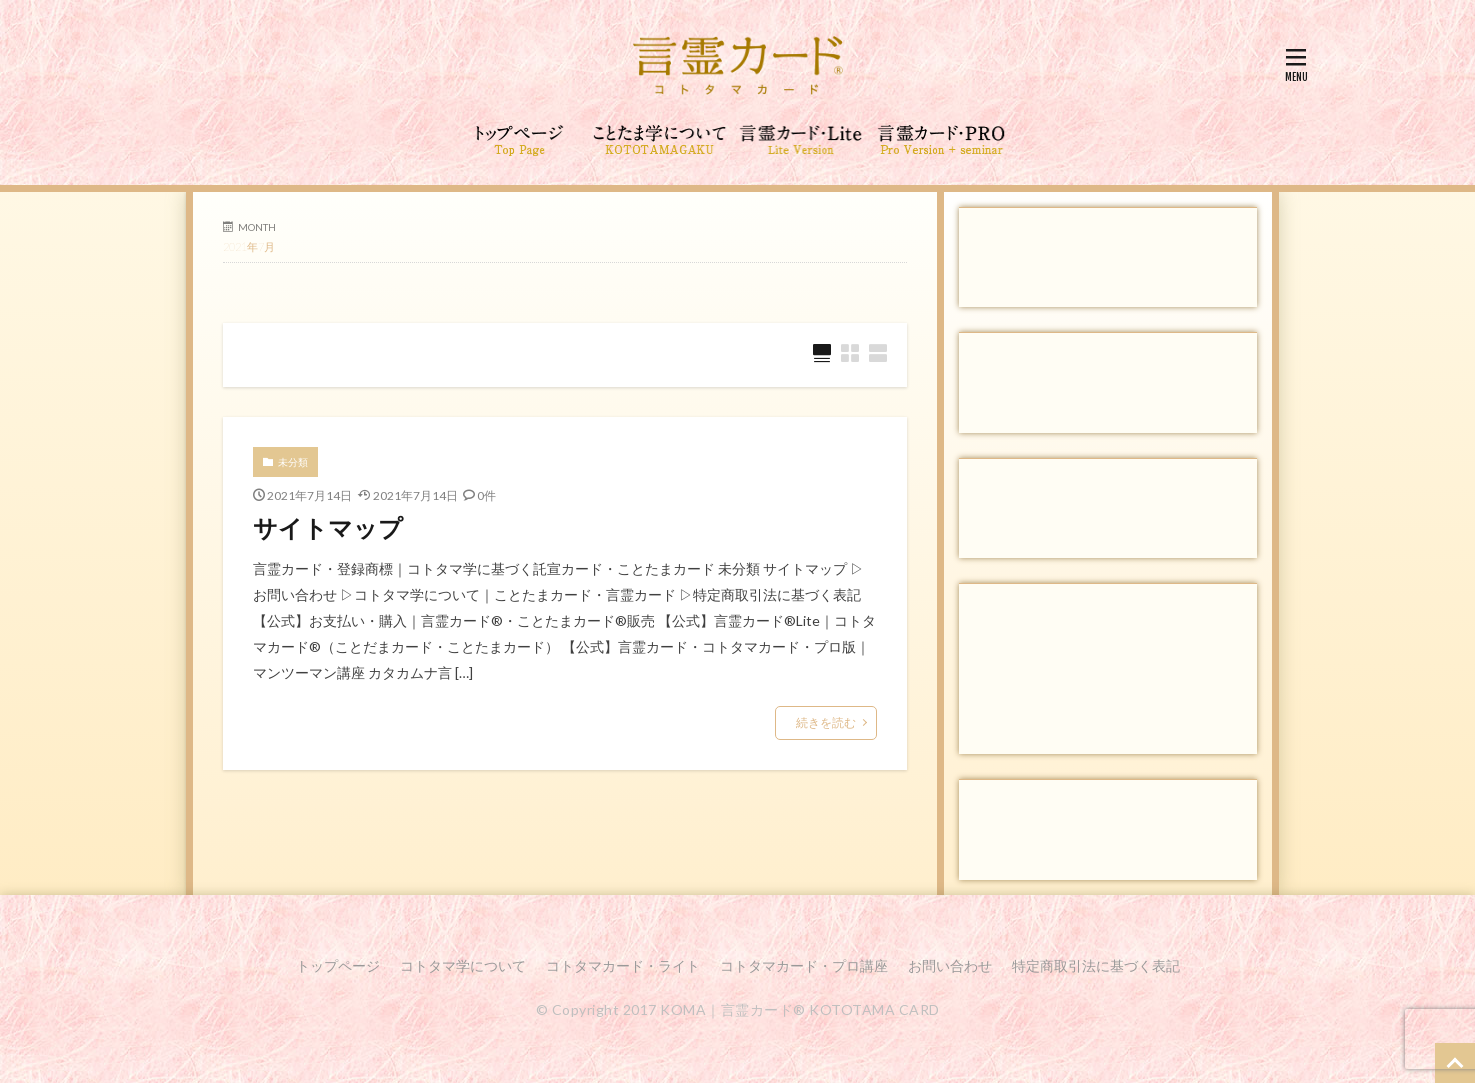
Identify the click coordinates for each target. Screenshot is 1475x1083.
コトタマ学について (463, 965)
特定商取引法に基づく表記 (1096, 965)
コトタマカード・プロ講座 (804, 965)
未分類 (293, 462)
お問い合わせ (950, 965)
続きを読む (826, 722)
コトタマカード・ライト (623, 965)
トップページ (338, 965)
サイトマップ (328, 527)
